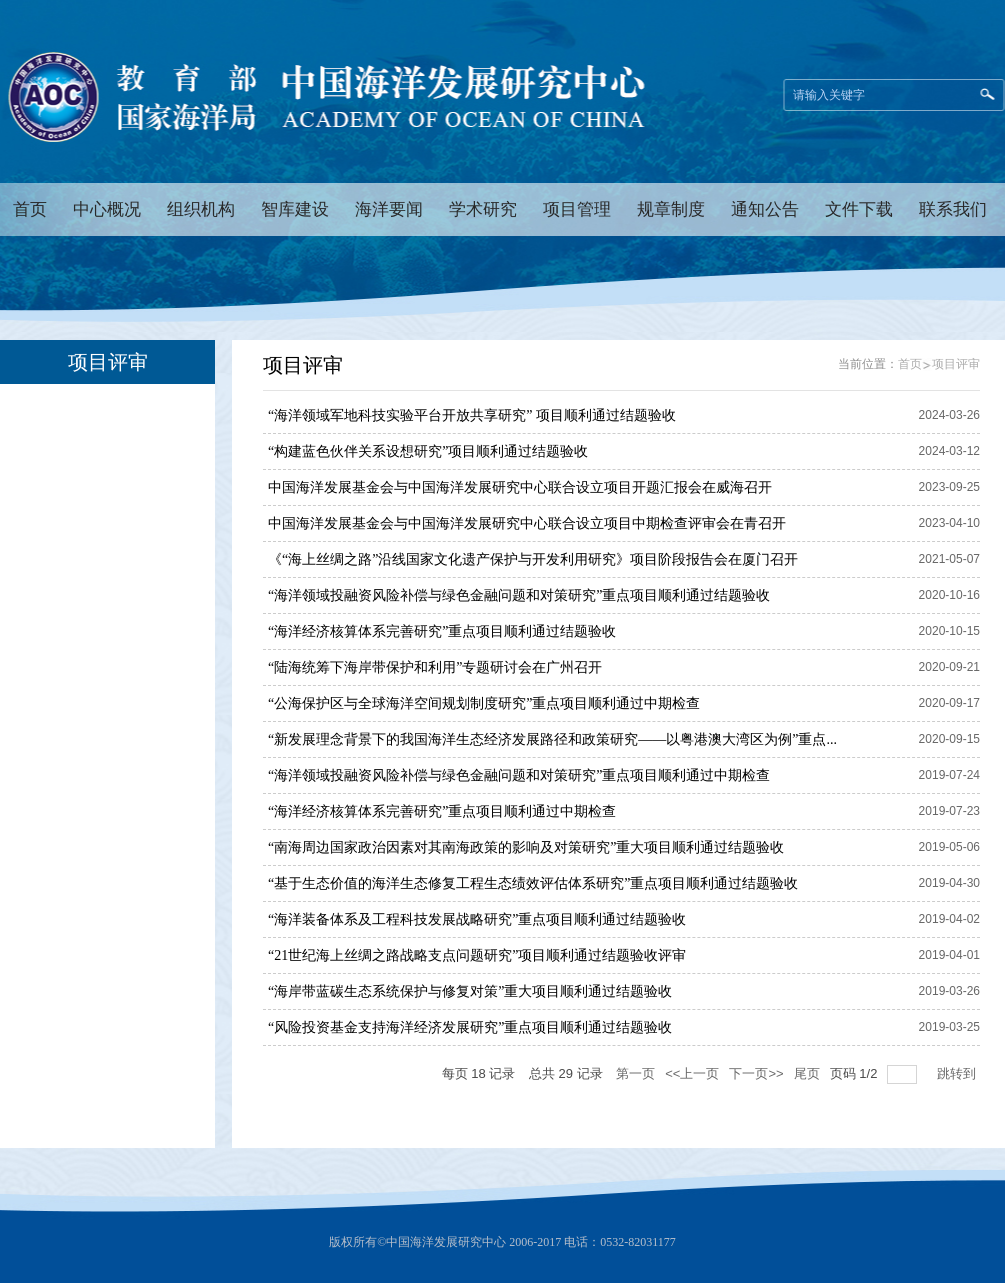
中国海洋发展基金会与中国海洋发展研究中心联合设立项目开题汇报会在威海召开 (520, 487)
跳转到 (958, 1073)
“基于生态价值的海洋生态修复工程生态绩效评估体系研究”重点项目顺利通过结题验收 (533, 883)
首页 (910, 364)
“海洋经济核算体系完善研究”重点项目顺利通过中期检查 (442, 811)
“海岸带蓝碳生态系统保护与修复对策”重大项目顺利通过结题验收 (470, 991)
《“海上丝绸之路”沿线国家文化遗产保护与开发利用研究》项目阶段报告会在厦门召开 (533, 559)
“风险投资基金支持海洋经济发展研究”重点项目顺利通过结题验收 (470, 1027)
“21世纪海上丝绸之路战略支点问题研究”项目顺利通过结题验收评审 (477, 955)
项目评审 (956, 364)
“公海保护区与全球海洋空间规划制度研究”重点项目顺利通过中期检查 (484, 703)
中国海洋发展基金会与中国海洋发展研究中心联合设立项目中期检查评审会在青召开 (527, 523)
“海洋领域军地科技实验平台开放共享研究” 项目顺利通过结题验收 (472, 415)
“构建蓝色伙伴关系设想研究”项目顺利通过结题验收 (428, 451)
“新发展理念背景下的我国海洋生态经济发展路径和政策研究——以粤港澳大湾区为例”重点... (552, 739)
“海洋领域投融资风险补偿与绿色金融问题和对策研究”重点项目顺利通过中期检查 (519, 775)
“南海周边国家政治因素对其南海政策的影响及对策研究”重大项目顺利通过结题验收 (526, 847)
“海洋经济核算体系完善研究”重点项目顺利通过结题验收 (442, 631)
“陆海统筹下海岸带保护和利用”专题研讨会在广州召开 (435, 667)
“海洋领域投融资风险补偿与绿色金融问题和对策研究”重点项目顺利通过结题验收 (519, 595)
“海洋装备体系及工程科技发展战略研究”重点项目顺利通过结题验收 (477, 919)
